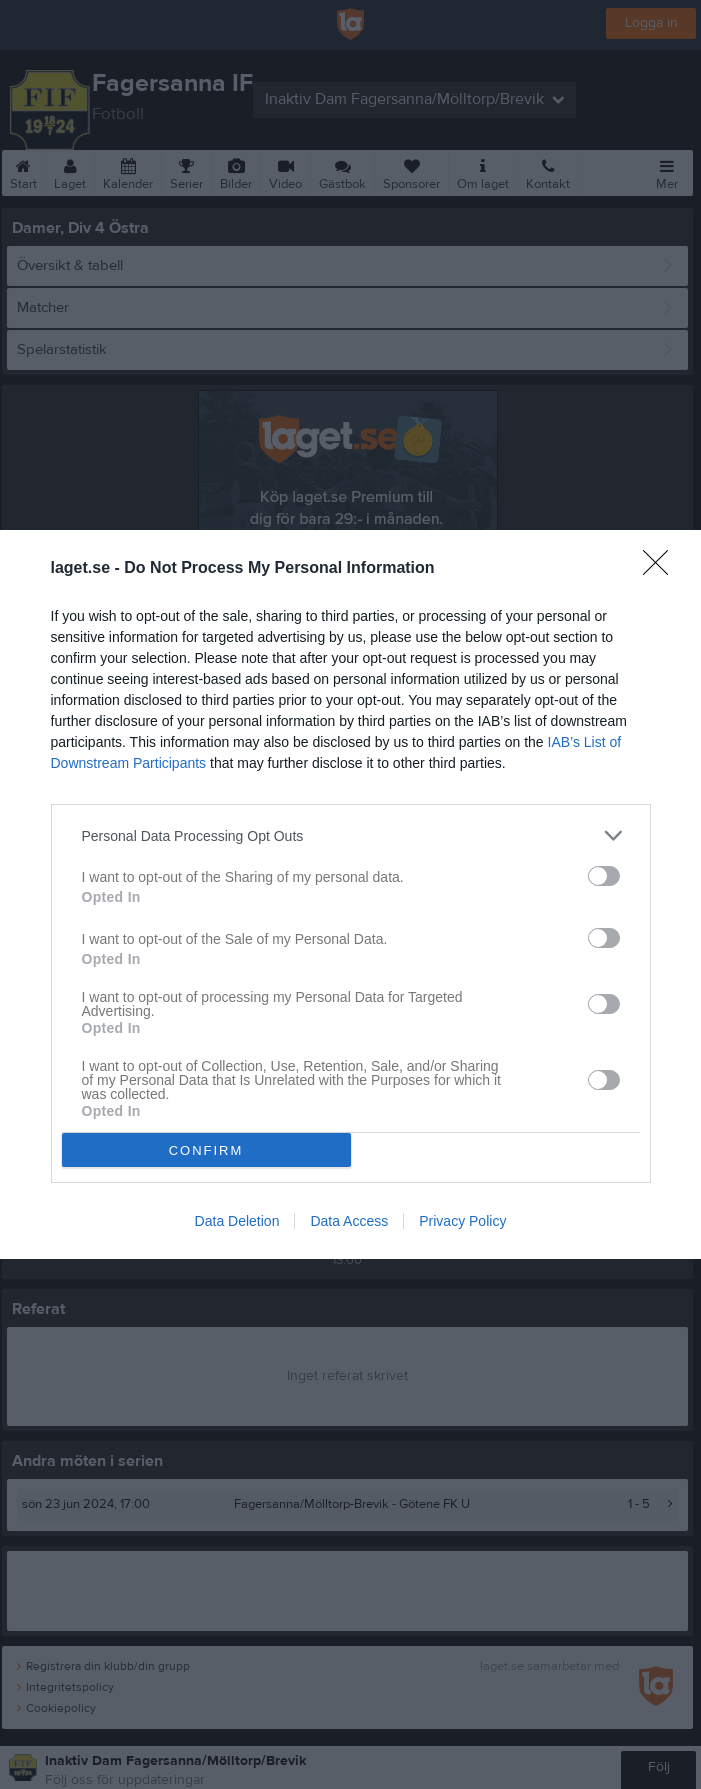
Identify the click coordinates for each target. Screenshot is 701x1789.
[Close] (662, 569)
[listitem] (351, 835)
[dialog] (350, 894)
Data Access (349, 1221)
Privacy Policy (462, 1221)
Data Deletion (237, 1221)
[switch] (604, 876)
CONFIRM (206, 1150)
